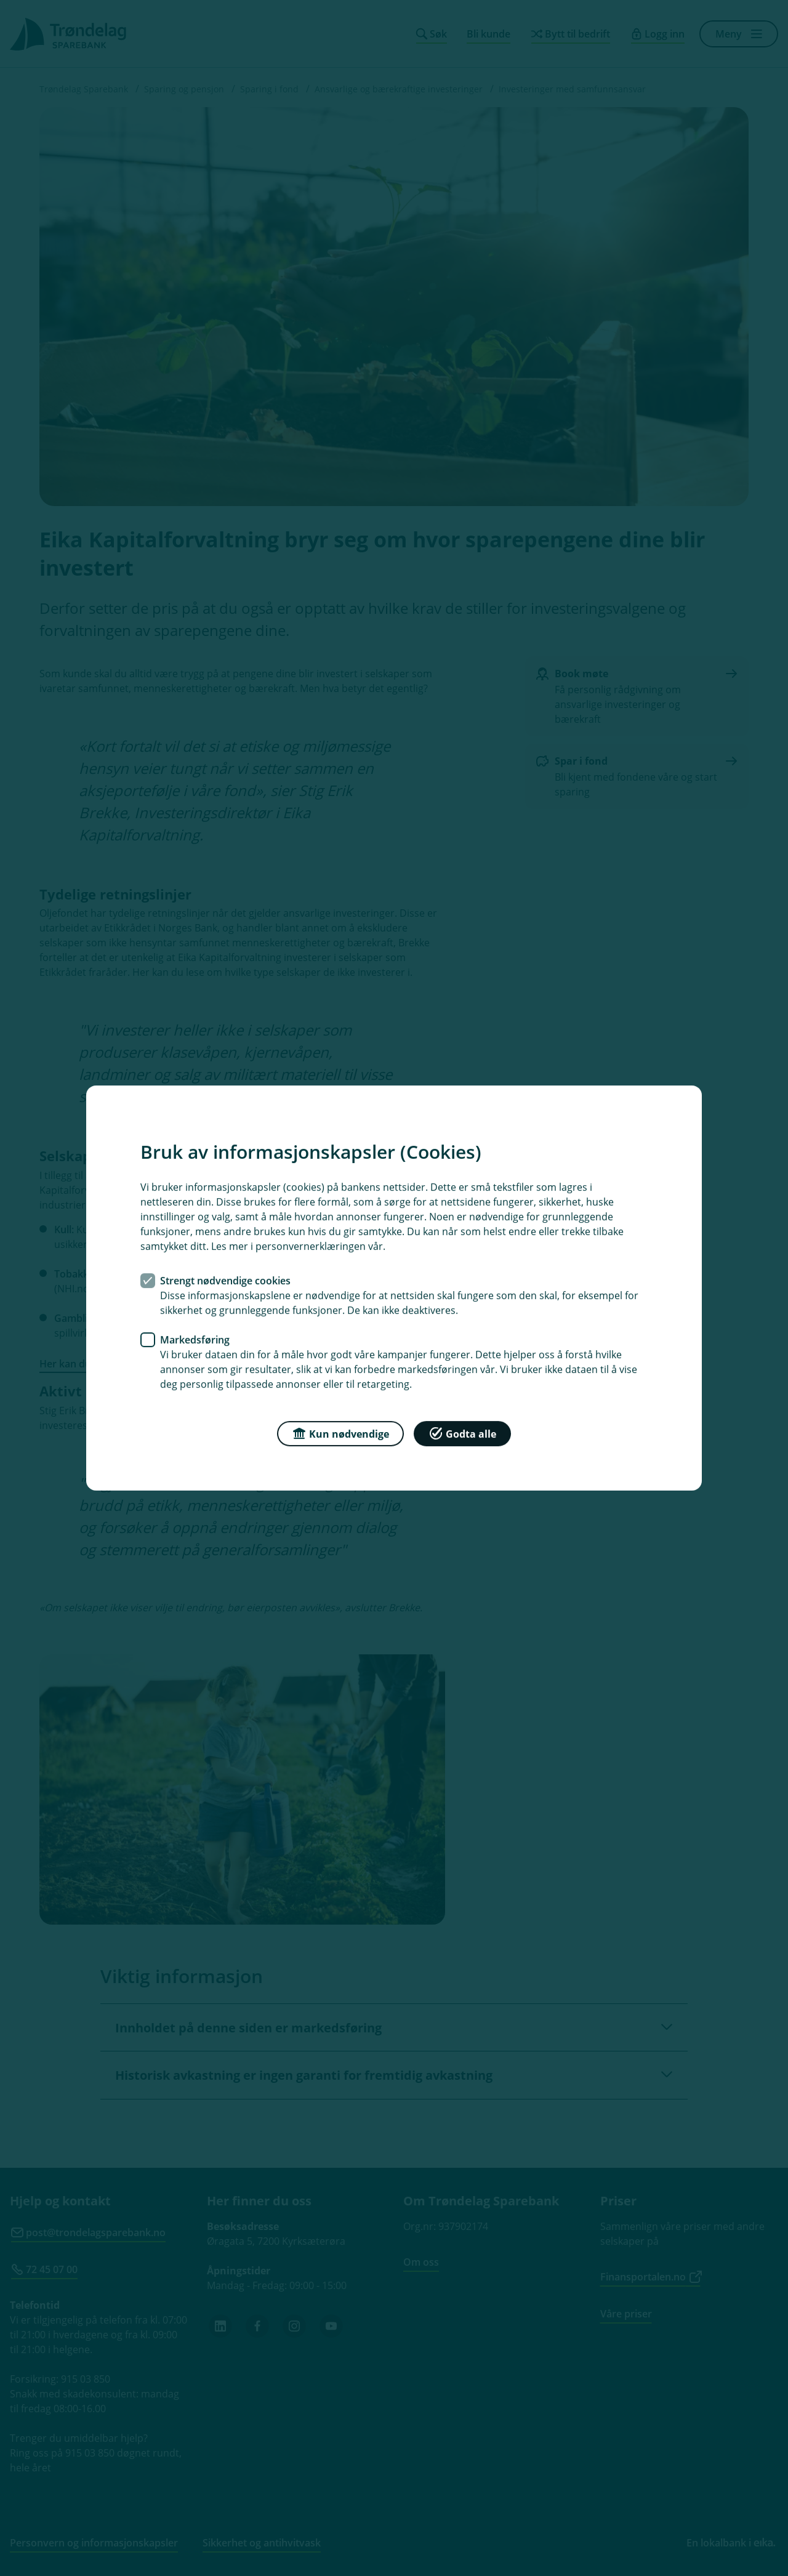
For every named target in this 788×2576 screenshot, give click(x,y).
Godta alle (462, 1433)
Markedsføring (195, 1339)
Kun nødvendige (340, 1433)
